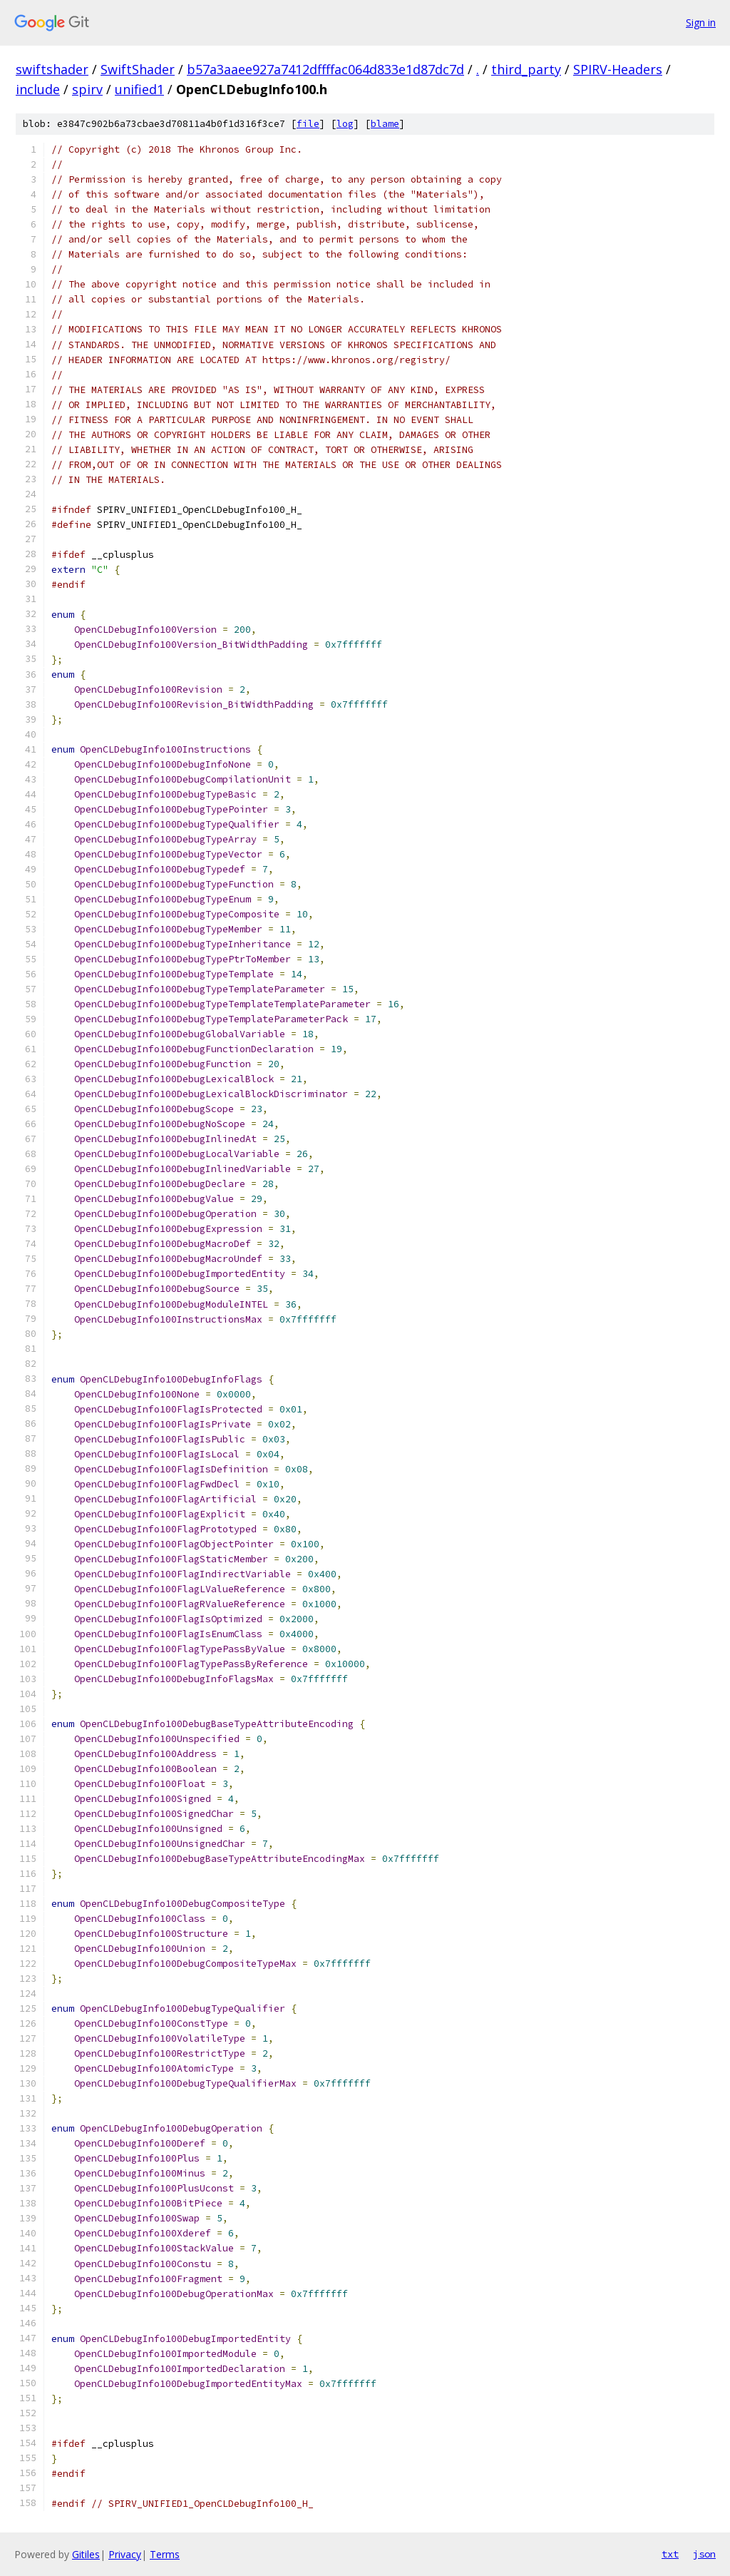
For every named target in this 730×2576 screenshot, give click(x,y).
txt (670, 2553)
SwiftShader (138, 69)
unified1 (139, 89)
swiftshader (52, 69)
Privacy (124, 2554)
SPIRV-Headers (617, 69)
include (38, 89)
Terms (165, 2554)
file (308, 124)
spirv (87, 89)
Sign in (701, 22)
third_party (526, 69)
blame (385, 124)
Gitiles (86, 2554)
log (345, 124)
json (704, 2553)
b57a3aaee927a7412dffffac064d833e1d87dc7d (325, 69)
